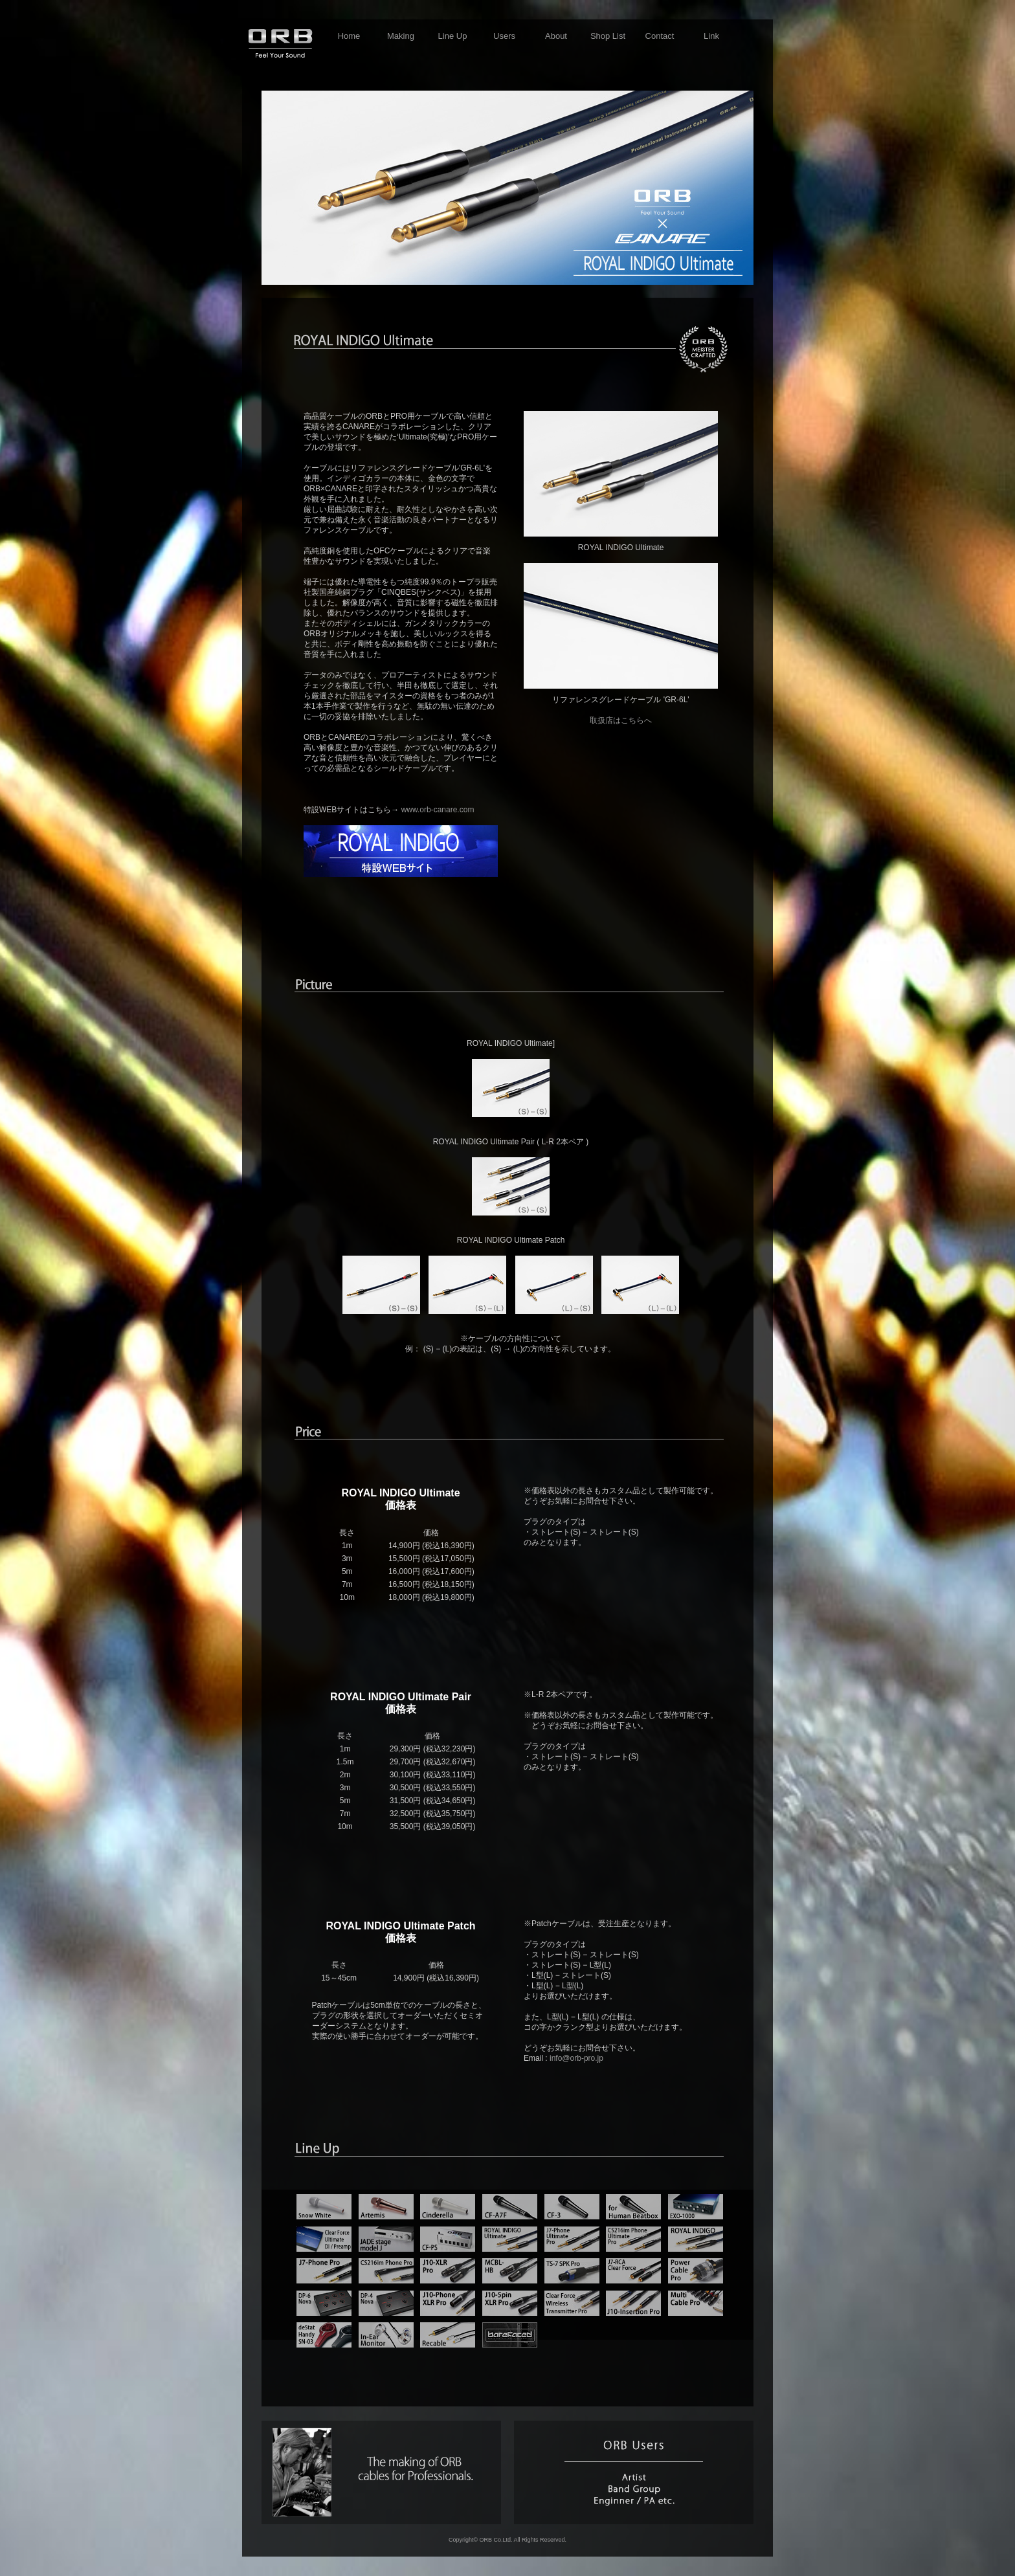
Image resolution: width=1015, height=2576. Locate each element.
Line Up (452, 36)
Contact (660, 36)
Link (711, 36)
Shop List (607, 36)
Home (349, 36)
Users (504, 36)
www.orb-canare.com (437, 809)
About (556, 36)
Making (400, 36)
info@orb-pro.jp (576, 2058)
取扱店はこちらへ (621, 720)
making (381, 2472)
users (633, 2472)
